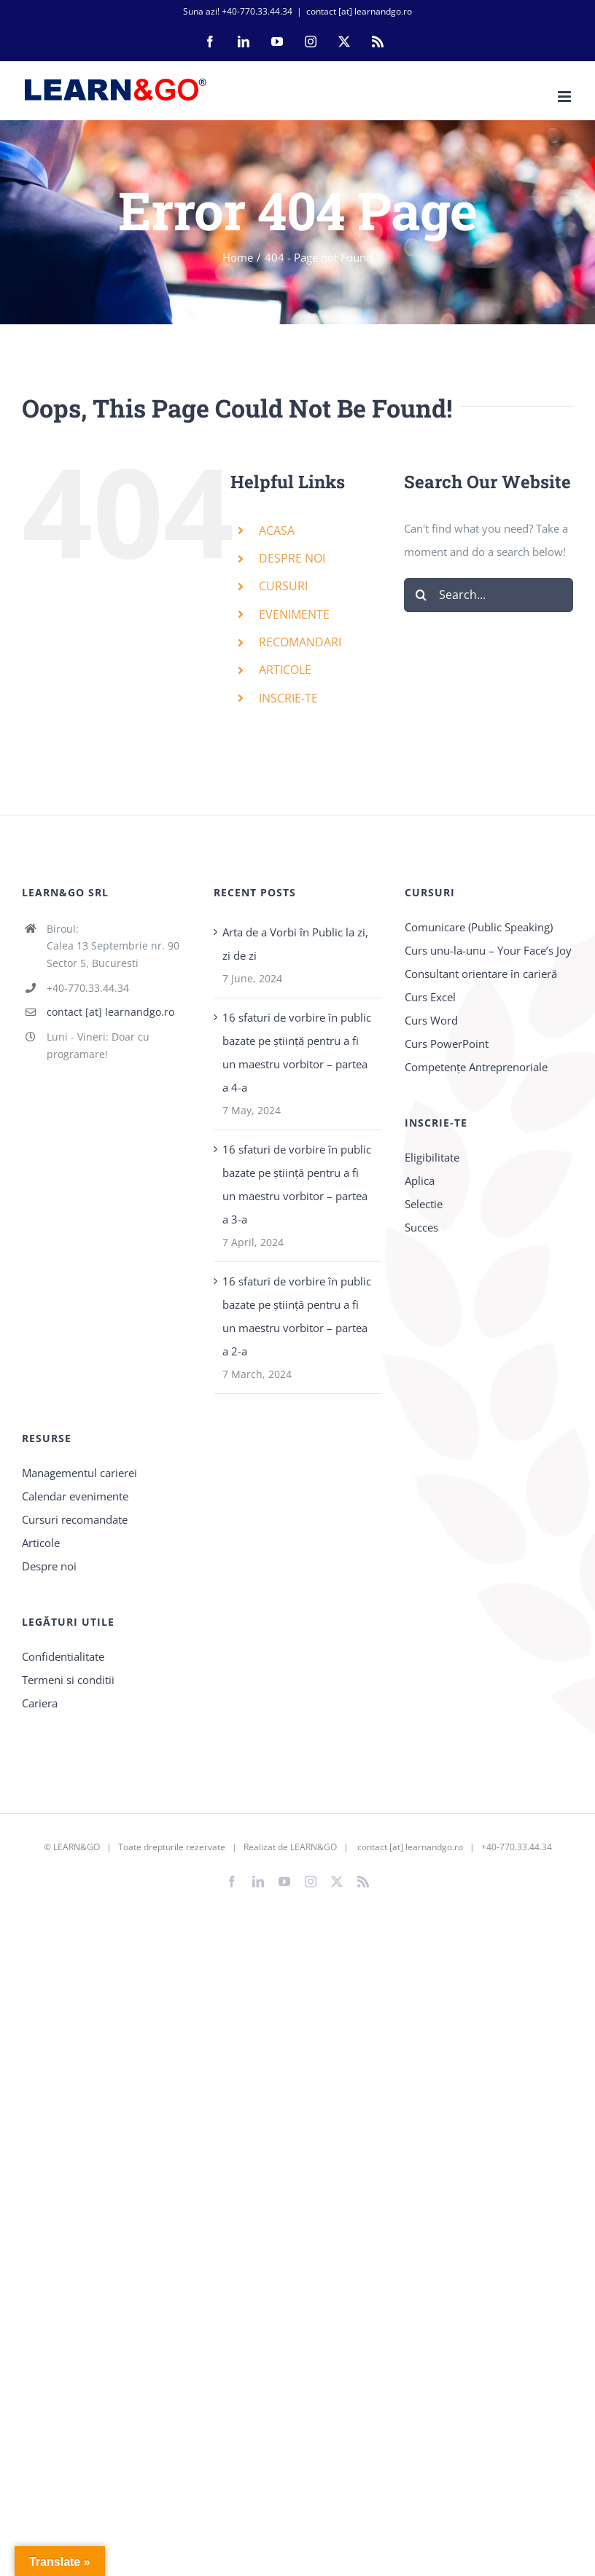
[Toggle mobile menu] (565, 96)
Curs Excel (430, 997)
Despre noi (49, 1566)
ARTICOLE (285, 670)
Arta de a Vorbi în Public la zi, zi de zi (295, 944)
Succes (421, 1227)
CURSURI (283, 586)
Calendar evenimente (75, 1496)
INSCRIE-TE (288, 698)
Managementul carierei (79, 1472)
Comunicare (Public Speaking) (479, 927)
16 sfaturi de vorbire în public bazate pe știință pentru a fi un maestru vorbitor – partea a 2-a (296, 1316)
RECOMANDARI (300, 642)
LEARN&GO (76, 1847)
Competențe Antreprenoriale (476, 1067)
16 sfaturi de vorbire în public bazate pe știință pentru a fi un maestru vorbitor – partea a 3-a (296, 1184)
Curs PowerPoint (447, 1043)
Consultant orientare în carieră (481, 973)
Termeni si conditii (68, 1679)
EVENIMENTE (294, 614)
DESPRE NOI (292, 558)
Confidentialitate (63, 1656)
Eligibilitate (432, 1157)
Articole (41, 1542)
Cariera (40, 1703)
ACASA (277, 530)
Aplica (420, 1180)
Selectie (424, 1204)
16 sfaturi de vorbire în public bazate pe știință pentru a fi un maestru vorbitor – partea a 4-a (296, 1052)
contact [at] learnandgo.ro (359, 11)
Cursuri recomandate (75, 1519)
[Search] (421, 595)
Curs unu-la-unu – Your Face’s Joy (488, 950)
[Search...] (488, 595)
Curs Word (431, 1020)
